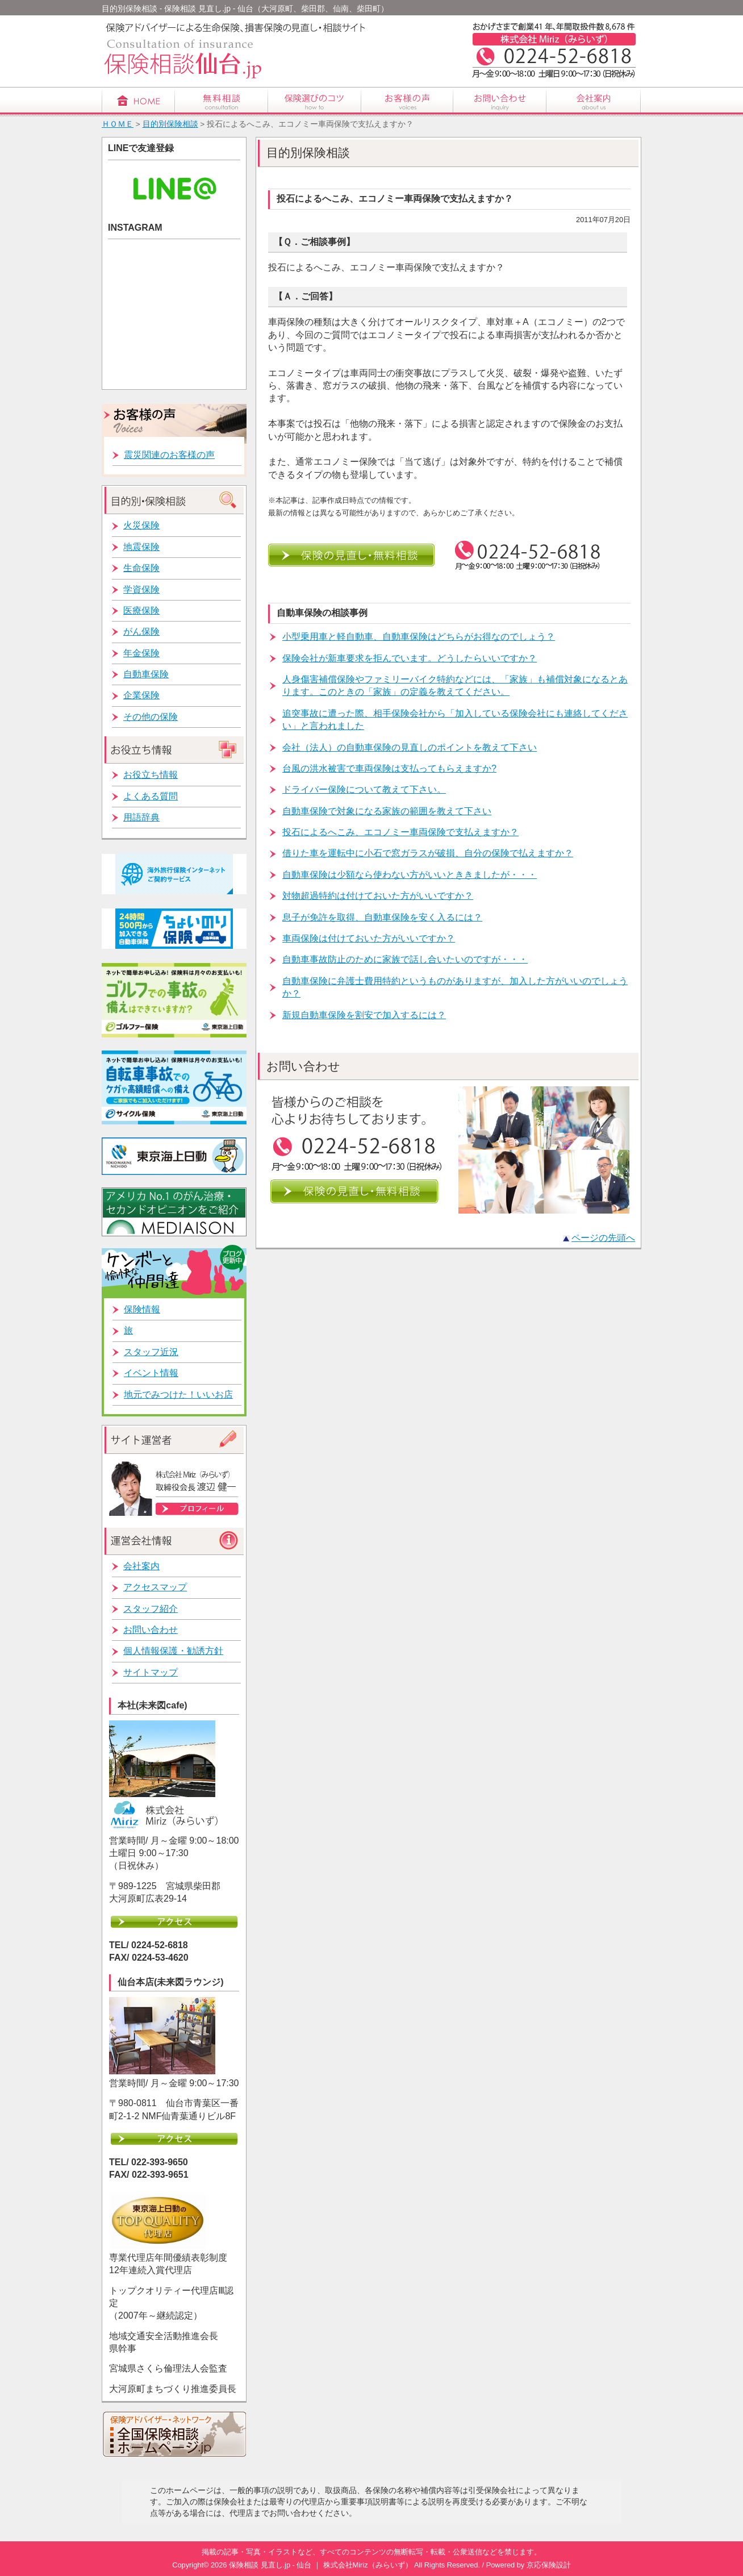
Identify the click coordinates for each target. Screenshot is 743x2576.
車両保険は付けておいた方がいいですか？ (368, 938)
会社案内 (141, 1566)
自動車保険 (146, 674)
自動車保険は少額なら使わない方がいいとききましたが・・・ (409, 874)
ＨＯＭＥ (117, 124)
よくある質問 (150, 796)
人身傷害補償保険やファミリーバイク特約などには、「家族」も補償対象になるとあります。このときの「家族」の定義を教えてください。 (455, 685)
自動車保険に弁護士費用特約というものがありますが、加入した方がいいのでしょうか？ (455, 987)
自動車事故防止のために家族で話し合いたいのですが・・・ (405, 959)
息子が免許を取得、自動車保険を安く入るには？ (382, 917)
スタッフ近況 (151, 1352)
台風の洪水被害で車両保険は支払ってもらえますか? (389, 768)
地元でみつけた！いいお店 (178, 1394)
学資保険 (141, 589)
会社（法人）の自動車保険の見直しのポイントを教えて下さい (409, 747)
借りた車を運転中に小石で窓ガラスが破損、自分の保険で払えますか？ (427, 853)
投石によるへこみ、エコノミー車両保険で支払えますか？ (400, 832)
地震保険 (141, 547)
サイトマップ (150, 1672)
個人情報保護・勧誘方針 (173, 1651)
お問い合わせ (150, 1630)
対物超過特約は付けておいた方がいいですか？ (377, 896)
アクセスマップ (155, 1587)
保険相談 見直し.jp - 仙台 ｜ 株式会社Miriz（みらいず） (320, 2565)
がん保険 (141, 631)
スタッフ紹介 (150, 1609)
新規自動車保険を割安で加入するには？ (364, 1015)
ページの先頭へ (603, 1238)
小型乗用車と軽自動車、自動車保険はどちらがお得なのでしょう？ (418, 636)
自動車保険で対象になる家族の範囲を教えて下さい (386, 811)
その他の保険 (150, 717)
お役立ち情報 (150, 775)
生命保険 (141, 568)
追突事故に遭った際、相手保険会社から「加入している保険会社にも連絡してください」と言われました (455, 719)
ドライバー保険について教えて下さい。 (364, 789)
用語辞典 (141, 817)
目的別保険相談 (170, 124)
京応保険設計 (549, 2565)
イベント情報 (151, 1373)
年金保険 (141, 653)
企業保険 (141, 695)
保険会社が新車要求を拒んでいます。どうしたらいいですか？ (409, 658)
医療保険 (141, 610)
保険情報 (142, 1309)
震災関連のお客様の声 (169, 455)
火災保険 (141, 525)
